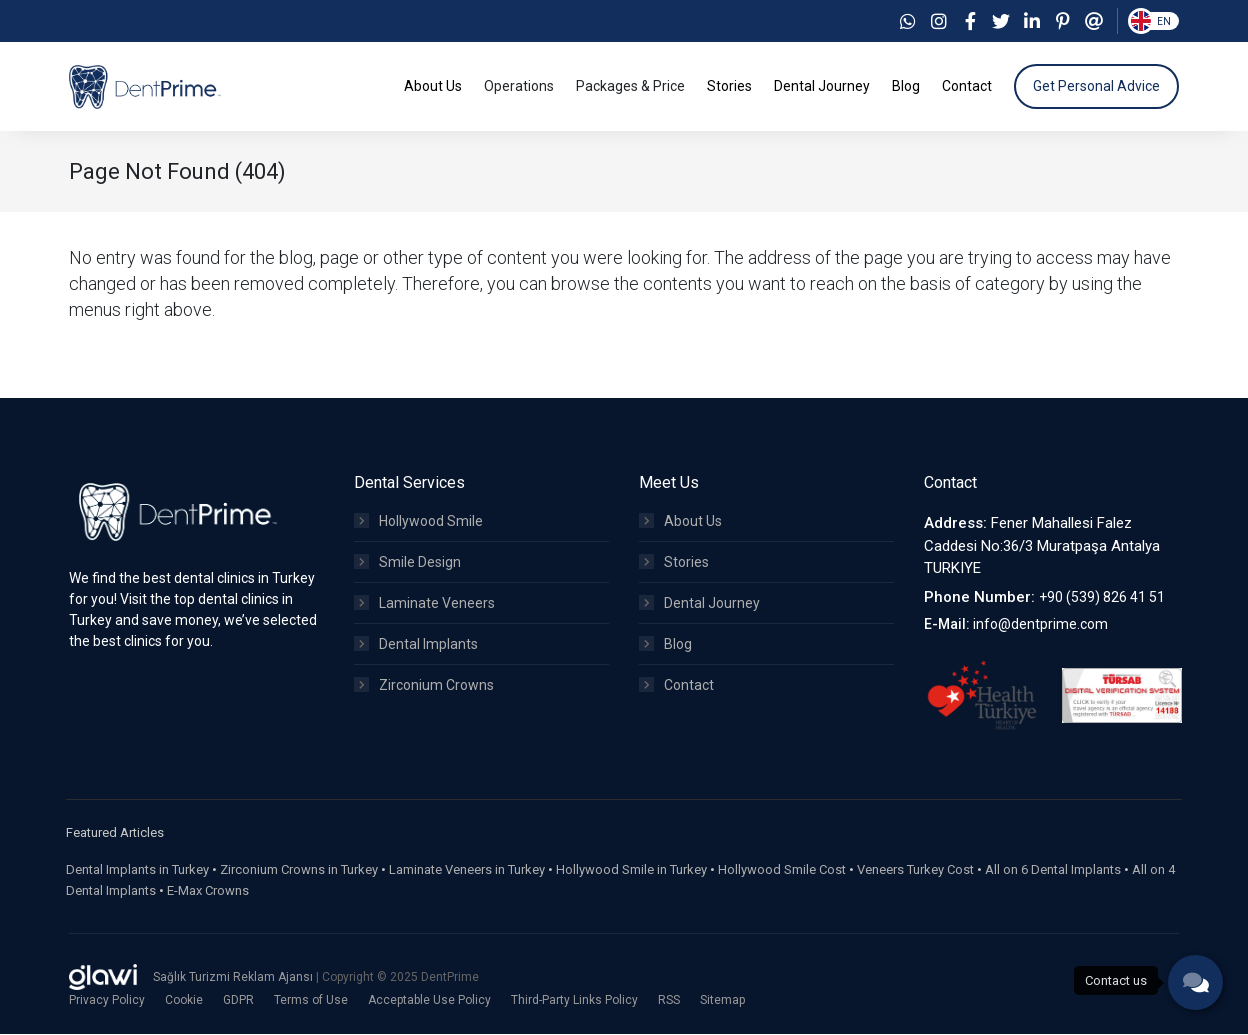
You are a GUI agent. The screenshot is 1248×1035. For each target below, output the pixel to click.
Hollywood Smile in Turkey (631, 870)
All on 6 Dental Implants (1053, 870)
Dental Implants (416, 645)
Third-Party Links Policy (574, 1001)
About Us (680, 522)
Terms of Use (311, 1001)
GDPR (238, 1001)
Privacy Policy (107, 1001)
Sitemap (722, 1001)
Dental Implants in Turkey (137, 870)
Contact (676, 686)
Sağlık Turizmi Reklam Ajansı (234, 978)
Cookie (184, 1001)
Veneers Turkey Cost (915, 870)
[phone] (1195, 982)
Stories (674, 563)
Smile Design (407, 563)
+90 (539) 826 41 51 (1102, 598)
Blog (665, 645)
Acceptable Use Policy (429, 1001)
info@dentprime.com (1040, 625)
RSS (669, 1001)
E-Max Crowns (208, 891)
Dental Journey (699, 604)
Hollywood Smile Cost (782, 870)
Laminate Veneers (424, 604)
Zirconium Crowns (424, 686)
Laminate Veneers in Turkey (467, 870)
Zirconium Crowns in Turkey (299, 870)
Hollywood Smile (418, 522)
